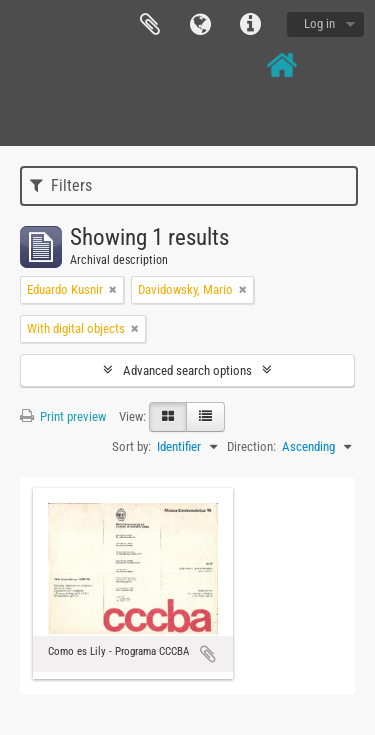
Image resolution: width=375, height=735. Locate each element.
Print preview (63, 416)
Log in (319, 23)
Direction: (251, 446)
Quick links (250, 25)
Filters (61, 185)
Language (200, 25)
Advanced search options (187, 370)
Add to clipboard (208, 654)
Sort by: (131, 446)
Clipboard (150, 25)
